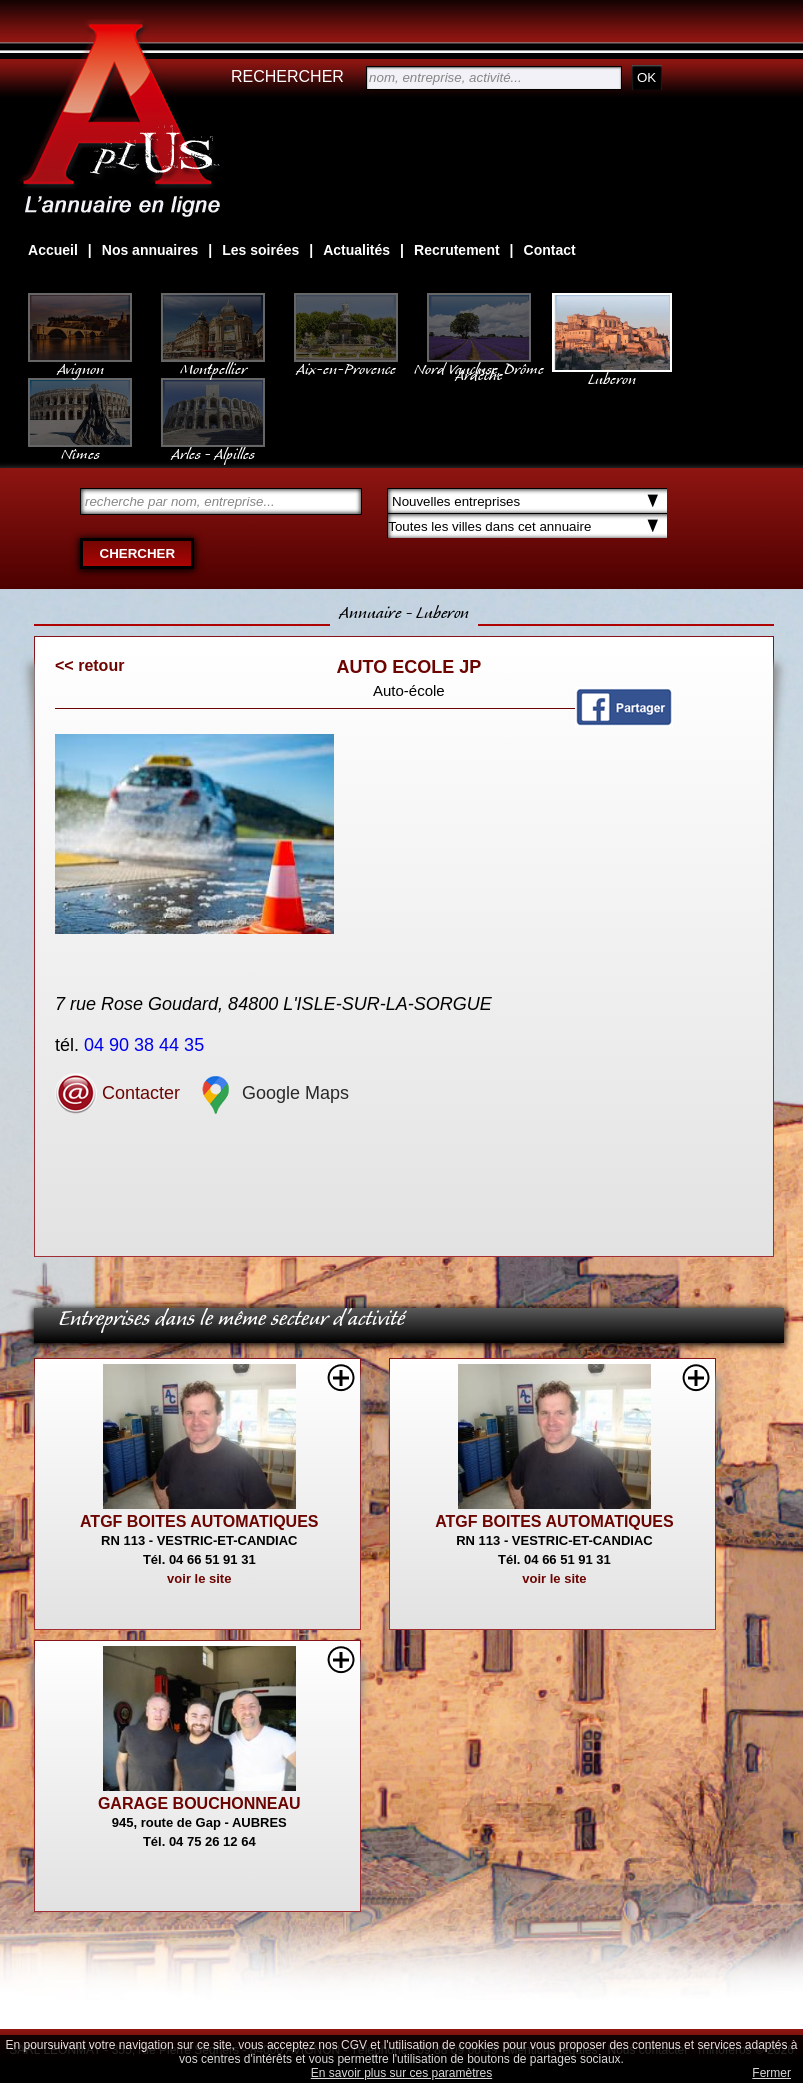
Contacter (117, 1093)
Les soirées (260, 250)
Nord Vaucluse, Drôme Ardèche (479, 362)
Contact (550, 250)
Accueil (53, 250)
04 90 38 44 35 (146, 1045)
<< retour (89, 665)
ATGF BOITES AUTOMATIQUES (199, 1521)
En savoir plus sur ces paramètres (401, 2073)
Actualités (356, 250)
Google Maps (272, 1093)
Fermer (771, 2073)
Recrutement (457, 250)
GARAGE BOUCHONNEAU (199, 1803)
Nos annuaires (150, 250)
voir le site (199, 1578)
